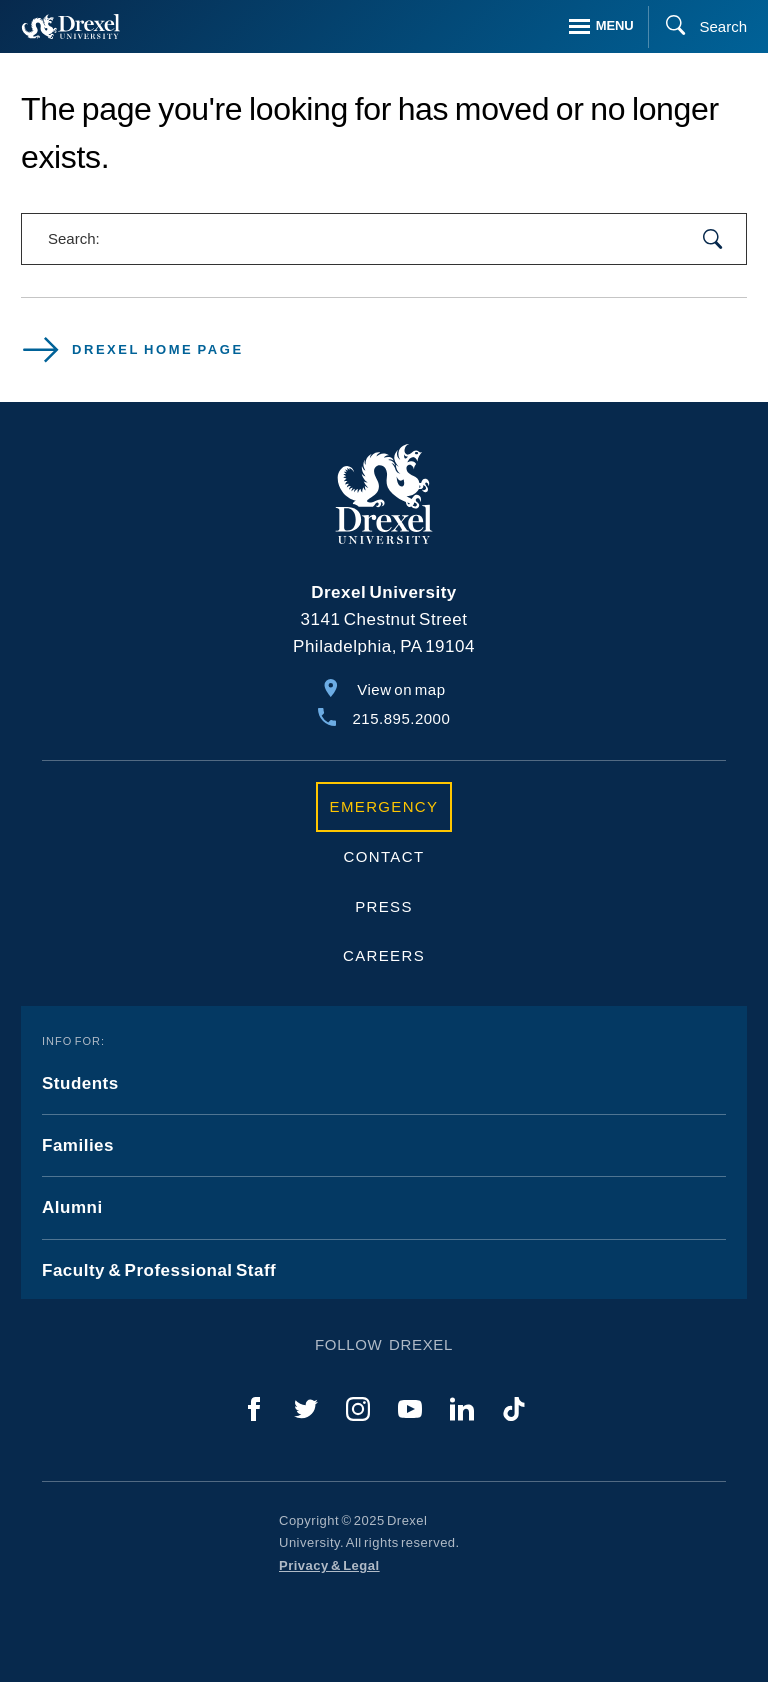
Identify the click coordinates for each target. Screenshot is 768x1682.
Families (78, 1145)
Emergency (384, 806)
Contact (384, 856)
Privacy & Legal (329, 1565)
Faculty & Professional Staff (159, 1270)
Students (80, 1083)
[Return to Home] (71, 26)
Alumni (72, 1207)
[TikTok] (514, 1409)
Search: (74, 238)
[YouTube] (410, 1409)
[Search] (697, 27)
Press (384, 906)
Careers (384, 955)
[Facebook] (254, 1409)
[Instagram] (358, 1409)
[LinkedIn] (462, 1409)
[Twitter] (306, 1409)
